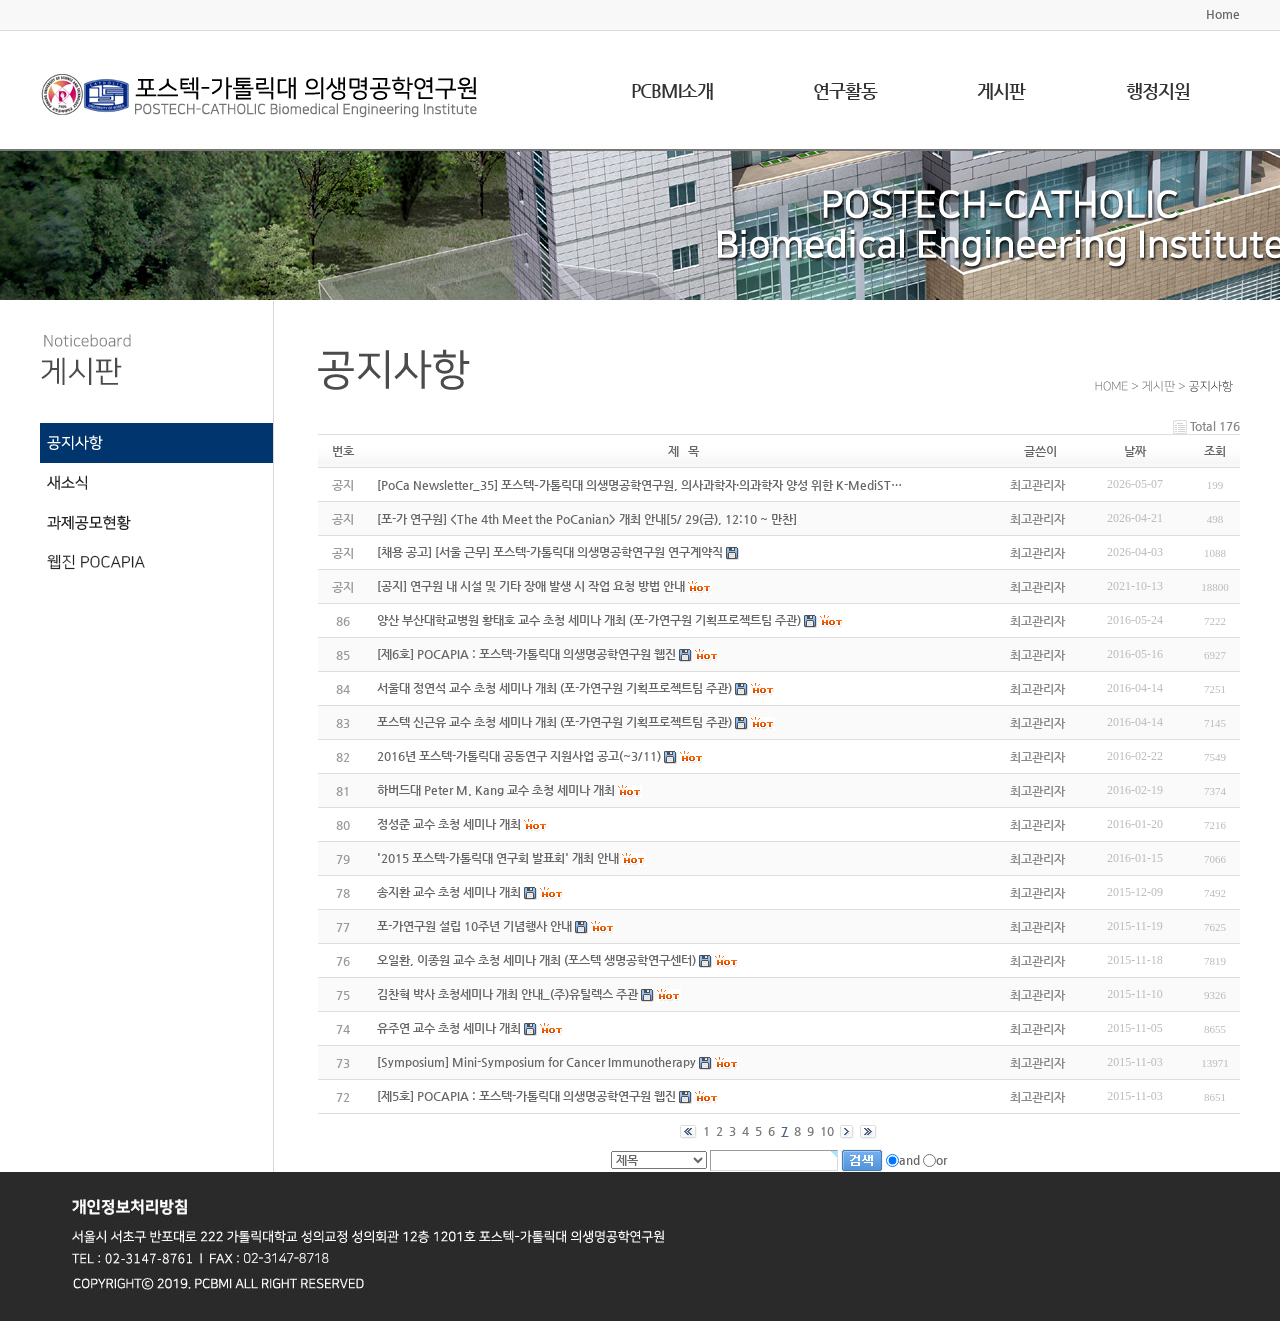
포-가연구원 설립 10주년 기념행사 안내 (474, 926)
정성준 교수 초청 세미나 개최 (449, 824)
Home (1223, 14)
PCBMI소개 (672, 90)
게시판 (1001, 90)
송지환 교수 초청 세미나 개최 (449, 892)
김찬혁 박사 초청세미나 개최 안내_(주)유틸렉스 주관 (507, 994)
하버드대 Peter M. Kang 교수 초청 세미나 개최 (496, 790)
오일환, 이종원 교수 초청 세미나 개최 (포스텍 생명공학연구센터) (536, 960)
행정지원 (1158, 90)
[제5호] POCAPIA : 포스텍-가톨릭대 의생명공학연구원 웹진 (526, 1096)
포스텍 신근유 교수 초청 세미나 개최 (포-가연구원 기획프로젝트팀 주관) (554, 722)
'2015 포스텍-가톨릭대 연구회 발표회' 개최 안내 (498, 858)
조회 (1215, 451)
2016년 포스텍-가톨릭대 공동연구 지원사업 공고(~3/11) (519, 756)
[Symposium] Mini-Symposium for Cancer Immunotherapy (536, 1062)
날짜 (1135, 451)
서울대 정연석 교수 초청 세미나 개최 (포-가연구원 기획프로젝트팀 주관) (554, 688)
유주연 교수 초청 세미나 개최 (449, 1028)
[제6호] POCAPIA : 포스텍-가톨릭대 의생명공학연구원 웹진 (526, 654)
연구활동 (845, 90)
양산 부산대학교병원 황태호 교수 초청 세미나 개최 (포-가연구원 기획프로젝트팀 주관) (589, 620)
